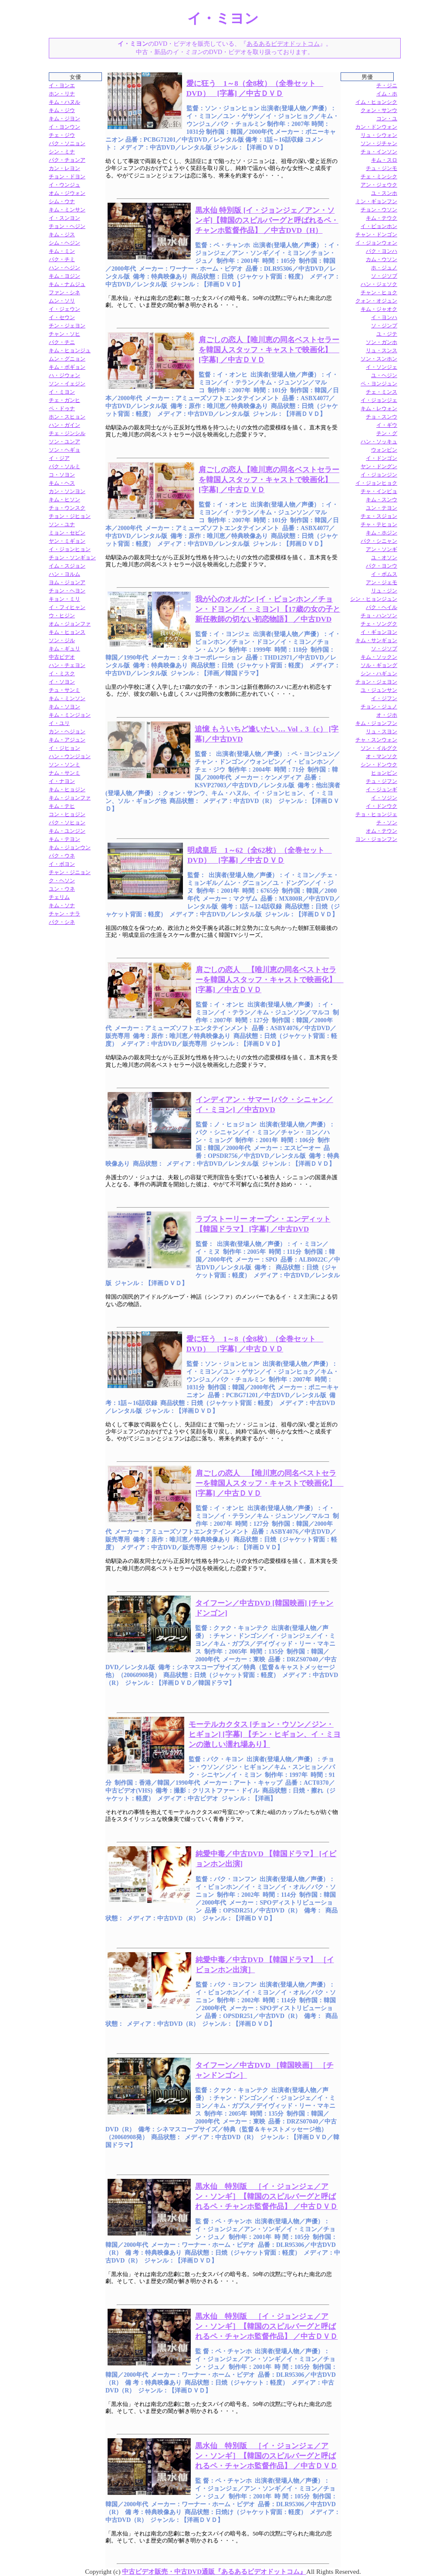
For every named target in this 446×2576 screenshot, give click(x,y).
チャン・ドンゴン (376, 234)
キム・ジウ (62, 110)
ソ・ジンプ (384, 326)
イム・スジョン (67, 566)
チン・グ (386, 433)
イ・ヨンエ (62, 85)
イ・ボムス (384, 574)
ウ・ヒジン (62, 616)
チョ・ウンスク (67, 508)
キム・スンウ (381, 500)
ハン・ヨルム (64, 574)
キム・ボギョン (67, 367)
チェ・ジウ (62, 135)
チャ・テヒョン (379, 524)
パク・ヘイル (381, 607)
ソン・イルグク (379, 748)
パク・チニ (62, 342)
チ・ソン (386, 823)
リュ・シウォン (379, 135)
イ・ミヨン (62, 392)
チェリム (59, 897)
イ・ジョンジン (379, 475)
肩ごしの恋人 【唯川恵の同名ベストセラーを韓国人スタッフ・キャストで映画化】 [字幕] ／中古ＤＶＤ (270, 980)
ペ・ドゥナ (62, 408)
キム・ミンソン (67, 698)
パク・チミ (62, 259)
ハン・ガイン (64, 425)
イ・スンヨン (64, 218)
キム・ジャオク (379, 309)
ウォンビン (384, 450)
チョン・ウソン (379, 210)
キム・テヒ (62, 806)
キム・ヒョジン (67, 789)
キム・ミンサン (67, 210)
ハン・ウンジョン (70, 756)
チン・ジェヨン (67, 326)
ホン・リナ (62, 94)
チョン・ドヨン (67, 177)
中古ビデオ (62, 657)
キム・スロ (384, 160)
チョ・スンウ (381, 417)
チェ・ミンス (381, 392)
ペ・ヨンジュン (379, 384)
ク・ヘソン (62, 881)
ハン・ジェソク (379, 284)
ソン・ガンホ (381, 342)
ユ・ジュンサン (379, 690)
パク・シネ (62, 922)
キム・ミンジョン (70, 715)
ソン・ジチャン (379, 143)
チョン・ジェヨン (376, 682)
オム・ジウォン (67, 193)
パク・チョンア (67, 160)
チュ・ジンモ (381, 168)
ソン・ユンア (64, 442)
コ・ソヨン (62, 475)
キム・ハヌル (64, 102)
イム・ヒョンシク (376, 102)
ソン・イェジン (67, 384)
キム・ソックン (379, 657)
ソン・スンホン (379, 359)
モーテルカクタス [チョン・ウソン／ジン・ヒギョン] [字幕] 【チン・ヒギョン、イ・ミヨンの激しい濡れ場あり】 (264, 1734)
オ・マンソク (381, 756)
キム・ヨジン (64, 276)
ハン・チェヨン (67, 665)
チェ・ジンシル (67, 433)
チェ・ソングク (379, 624)
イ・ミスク (62, 673)
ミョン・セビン (67, 533)
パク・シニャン (379, 541)
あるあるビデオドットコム (283, 44)
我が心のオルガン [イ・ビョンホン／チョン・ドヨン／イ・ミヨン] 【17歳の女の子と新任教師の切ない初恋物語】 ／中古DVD (267, 609)
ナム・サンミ (64, 773)
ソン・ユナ (62, 524)
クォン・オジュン (376, 301)
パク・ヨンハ (381, 251)
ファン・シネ (64, 292)
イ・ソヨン (62, 682)
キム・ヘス (62, 483)
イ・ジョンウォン (376, 243)
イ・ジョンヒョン (70, 549)
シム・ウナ (62, 201)
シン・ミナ (62, 152)
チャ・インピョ (379, 491)
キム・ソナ (62, 905)
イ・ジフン (384, 698)
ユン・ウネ (62, 889)
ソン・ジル (62, 640)
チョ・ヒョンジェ (376, 814)
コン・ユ (386, 119)
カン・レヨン (64, 168)
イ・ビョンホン (379, 226)
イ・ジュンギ (381, 789)
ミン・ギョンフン (376, 201)
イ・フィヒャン (67, 607)
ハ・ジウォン (64, 375)
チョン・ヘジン (67, 226)
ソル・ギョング (379, 665)
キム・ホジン (381, 533)
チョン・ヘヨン (67, 591)
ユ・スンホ (384, 193)
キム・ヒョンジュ (70, 350)
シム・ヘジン (64, 243)
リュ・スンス (381, 350)
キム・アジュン (67, 740)
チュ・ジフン (381, 781)
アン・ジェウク (379, 185)
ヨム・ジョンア (67, 582)
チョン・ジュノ (379, 707)
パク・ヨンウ (381, 566)
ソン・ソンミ (64, 765)
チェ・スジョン (379, 516)
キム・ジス (62, 234)
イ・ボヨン (62, 864)
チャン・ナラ (64, 914)
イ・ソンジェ (381, 367)
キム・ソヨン (64, 707)
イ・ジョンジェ (379, 400)
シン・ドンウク (379, 765)
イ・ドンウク (381, 806)
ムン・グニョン (67, 359)
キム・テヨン (64, 839)
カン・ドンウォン (376, 127)
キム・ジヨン (64, 119)
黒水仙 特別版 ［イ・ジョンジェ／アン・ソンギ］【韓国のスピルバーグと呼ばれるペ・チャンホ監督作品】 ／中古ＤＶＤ (266, 2196)
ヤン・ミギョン (67, 541)
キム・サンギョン (376, 640)
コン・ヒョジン (67, 814)
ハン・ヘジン (64, 268)
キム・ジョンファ (70, 798)
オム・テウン (381, 831)
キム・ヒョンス (67, 632)
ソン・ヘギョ (64, 450)
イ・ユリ (59, 723)
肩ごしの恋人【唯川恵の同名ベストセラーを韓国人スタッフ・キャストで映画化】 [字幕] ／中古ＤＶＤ (269, 350)
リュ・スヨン (381, 731)
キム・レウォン (379, 408)
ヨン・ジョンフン (376, 839)
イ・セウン (62, 317)
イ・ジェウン (64, 309)
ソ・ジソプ (384, 649)
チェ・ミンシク (379, 177)
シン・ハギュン (379, 673)
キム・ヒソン (64, 500)
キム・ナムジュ (67, 284)
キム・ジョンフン (376, 723)
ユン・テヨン (381, 508)
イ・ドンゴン (381, 458)
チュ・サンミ (64, 690)
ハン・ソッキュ (379, 442)
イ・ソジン (384, 798)
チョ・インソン (379, 152)
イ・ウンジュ (64, 185)
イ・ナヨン (62, 781)
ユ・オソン (384, 558)
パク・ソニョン (67, 143)
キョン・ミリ (64, 599)
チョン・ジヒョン (70, 516)
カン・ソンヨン (67, 491)
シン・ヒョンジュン (373, 599)
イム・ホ (386, 94)
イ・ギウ (386, 425)
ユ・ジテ (386, 334)
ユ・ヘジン (384, 375)
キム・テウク (381, 218)
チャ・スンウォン (376, 740)
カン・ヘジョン (67, 731)
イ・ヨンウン (64, 127)
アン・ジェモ (381, 582)
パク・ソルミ (64, 466)
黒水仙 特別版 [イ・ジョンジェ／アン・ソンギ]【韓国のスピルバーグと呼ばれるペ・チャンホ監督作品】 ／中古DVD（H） (266, 220)
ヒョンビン (384, 773)
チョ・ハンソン (379, 616)
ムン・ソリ (62, 301)
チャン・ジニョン (70, 872)
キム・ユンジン (67, 831)
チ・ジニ (386, 85)
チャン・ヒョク (379, 292)
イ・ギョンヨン (379, 632)
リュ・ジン (384, 591)
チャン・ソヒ (64, 334)
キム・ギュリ (64, 649)
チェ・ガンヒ (64, 400)
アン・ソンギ (381, 549)
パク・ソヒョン (67, 823)
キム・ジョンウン (70, 847)
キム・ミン (62, 251)
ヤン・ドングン (379, 466)
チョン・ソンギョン (72, 558)
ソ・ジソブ (384, 276)
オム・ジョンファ (70, 624)
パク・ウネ (62, 856)
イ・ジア (59, 458)
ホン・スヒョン (67, 417)
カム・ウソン (381, 259)
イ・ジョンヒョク (376, 483)
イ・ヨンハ (384, 317)
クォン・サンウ (379, 110)
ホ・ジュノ (384, 268)
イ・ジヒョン (64, 748)
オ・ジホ (386, 715)
